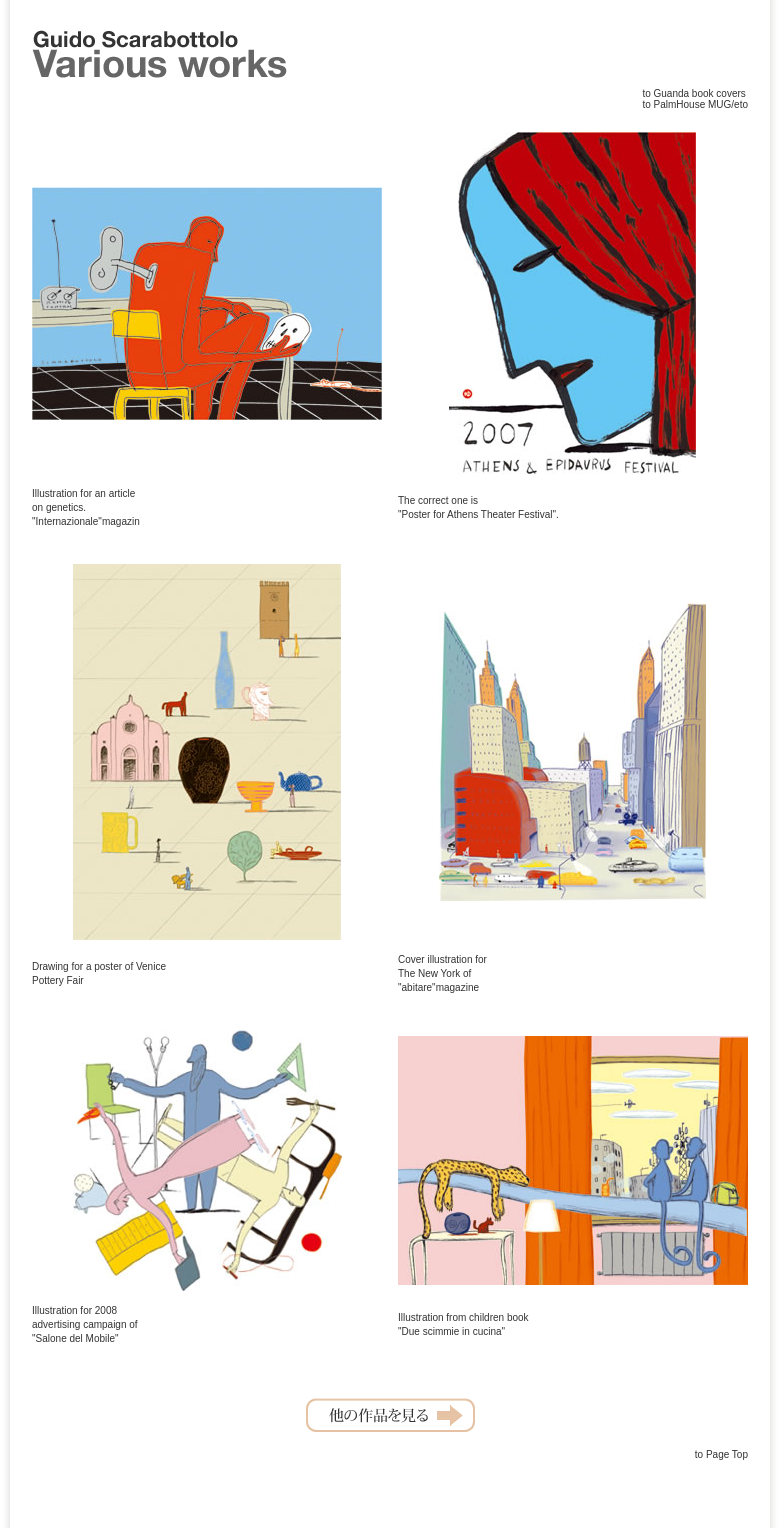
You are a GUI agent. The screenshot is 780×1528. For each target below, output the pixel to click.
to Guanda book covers (693, 93)
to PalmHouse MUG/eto (695, 104)
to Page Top (721, 1454)
